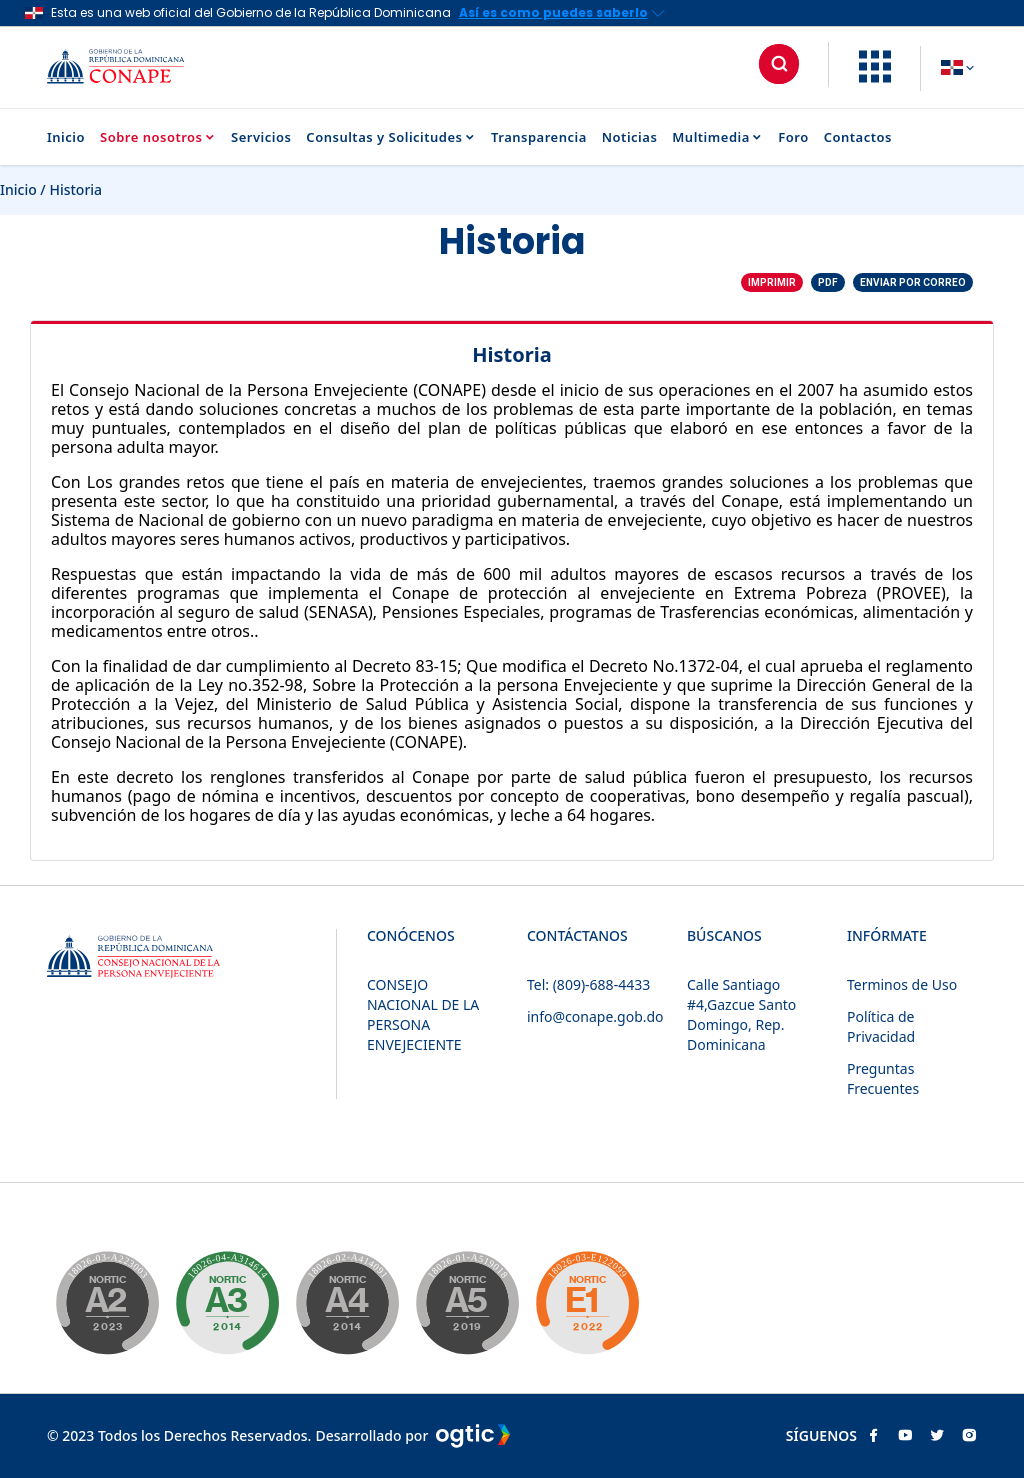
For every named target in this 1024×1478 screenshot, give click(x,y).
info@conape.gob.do (595, 1016)
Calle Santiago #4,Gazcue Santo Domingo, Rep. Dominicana (741, 1014)
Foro (793, 137)
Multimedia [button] (717, 137)
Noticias (630, 137)
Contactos (858, 137)
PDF (828, 282)
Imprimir (772, 282)
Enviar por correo (913, 282)
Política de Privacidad (881, 1026)
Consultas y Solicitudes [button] (391, 137)
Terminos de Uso (902, 984)
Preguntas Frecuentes (883, 1078)
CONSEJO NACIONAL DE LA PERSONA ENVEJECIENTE (423, 1014)
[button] (875, 77)
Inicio (66, 137)
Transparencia (539, 137)
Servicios (261, 137)
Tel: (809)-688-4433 (588, 984)
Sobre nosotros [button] (158, 137)
